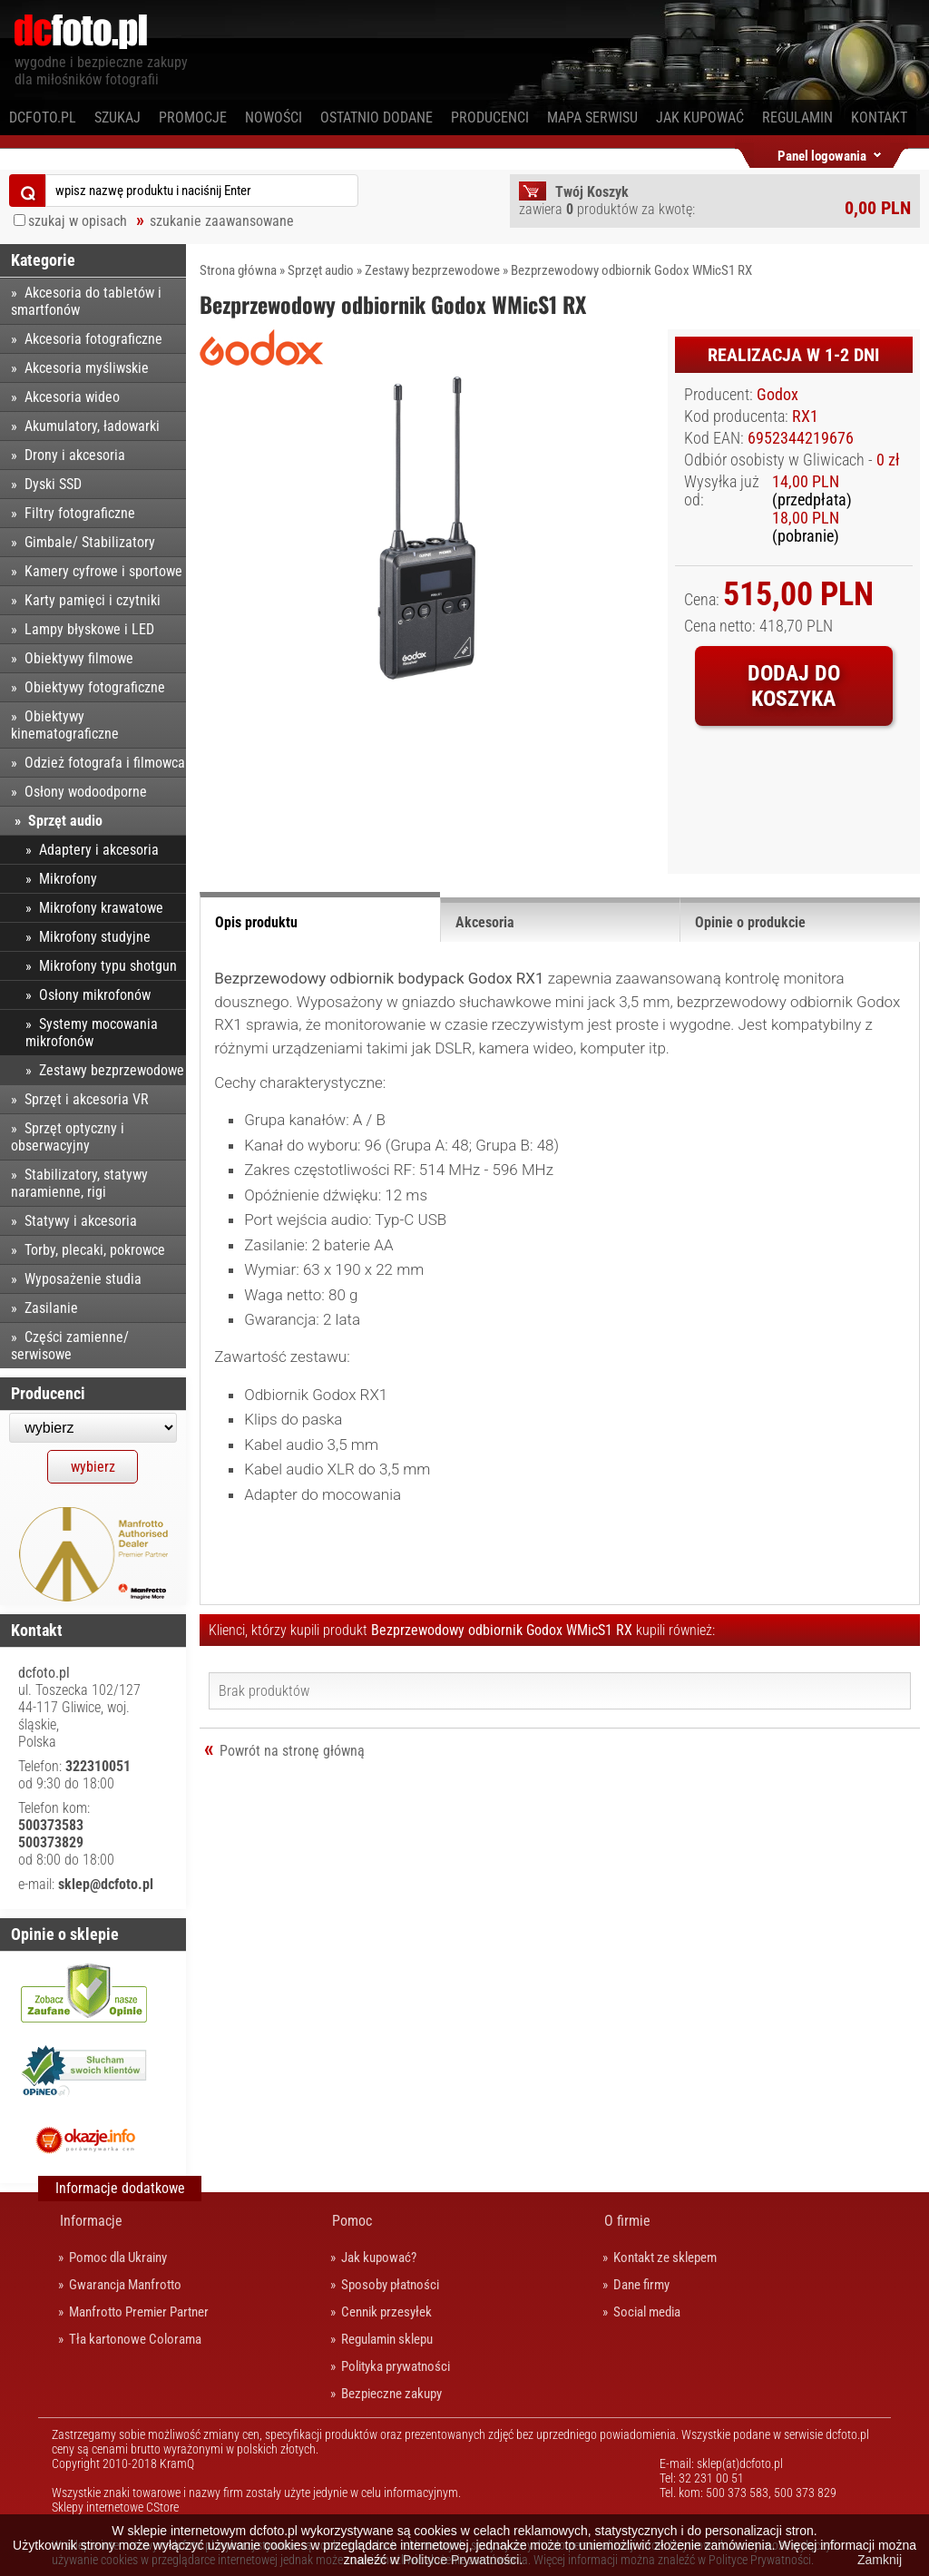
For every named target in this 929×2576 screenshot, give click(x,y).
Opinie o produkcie (750, 922)
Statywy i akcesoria (80, 1220)
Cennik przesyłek (386, 2312)
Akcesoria (484, 922)
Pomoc (352, 2220)
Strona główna (238, 270)
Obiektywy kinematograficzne (65, 725)
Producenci (490, 117)
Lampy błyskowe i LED (89, 629)
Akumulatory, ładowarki (92, 426)
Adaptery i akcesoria (99, 849)
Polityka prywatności (395, 2366)
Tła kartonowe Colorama (135, 2339)
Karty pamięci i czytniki (92, 600)
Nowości (273, 117)
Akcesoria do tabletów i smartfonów (86, 301)
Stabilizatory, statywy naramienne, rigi (79, 1183)
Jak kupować (700, 117)
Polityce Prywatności (461, 2559)
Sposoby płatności (390, 2285)
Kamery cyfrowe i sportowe (103, 571)
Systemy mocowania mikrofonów (91, 1032)
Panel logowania (821, 153)
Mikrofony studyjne (95, 936)
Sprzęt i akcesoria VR (86, 1099)
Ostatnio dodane (376, 117)
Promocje (193, 117)
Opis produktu (256, 922)
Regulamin (797, 117)
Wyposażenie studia (83, 1279)
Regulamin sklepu (387, 2339)
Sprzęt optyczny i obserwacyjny (67, 1137)
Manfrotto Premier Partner (139, 2312)
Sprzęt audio (321, 270)
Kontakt (879, 117)
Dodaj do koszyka (794, 686)
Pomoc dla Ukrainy (118, 2257)
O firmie (627, 2220)
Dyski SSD (53, 484)
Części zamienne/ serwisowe (70, 1345)
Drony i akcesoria (74, 455)
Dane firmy (641, 2285)
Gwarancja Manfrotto (125, 2285)
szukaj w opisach (77, 221)
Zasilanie (51, 1308)
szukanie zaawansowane (222, 221)
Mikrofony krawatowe (101, 907)
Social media (646, 2312)
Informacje (91, 2220)
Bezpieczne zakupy (391, 2393)
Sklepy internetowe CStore (115, 2507)
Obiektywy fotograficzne (94, 687)
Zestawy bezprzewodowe (432, 270)
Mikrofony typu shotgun (108, 966)
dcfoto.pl (42, 117)
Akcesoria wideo (72, 397)
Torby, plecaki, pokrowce (94, 1250)
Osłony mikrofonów (95, 995)
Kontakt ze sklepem (665, 2257)
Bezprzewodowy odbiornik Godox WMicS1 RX (631, 270)
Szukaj (117, 117)
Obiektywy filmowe (78, 658)
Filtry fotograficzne (79, 513)
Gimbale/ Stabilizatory (89, 542)
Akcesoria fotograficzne (93, 339)
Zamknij (879, 2559)
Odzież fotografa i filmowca (104, 762)
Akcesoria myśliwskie (86, 368)
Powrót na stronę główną (292, 1750)
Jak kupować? (378, 2257)
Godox (777, 395)
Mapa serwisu (592, 117)
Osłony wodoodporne (85, 791)
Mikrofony (68, 878)
